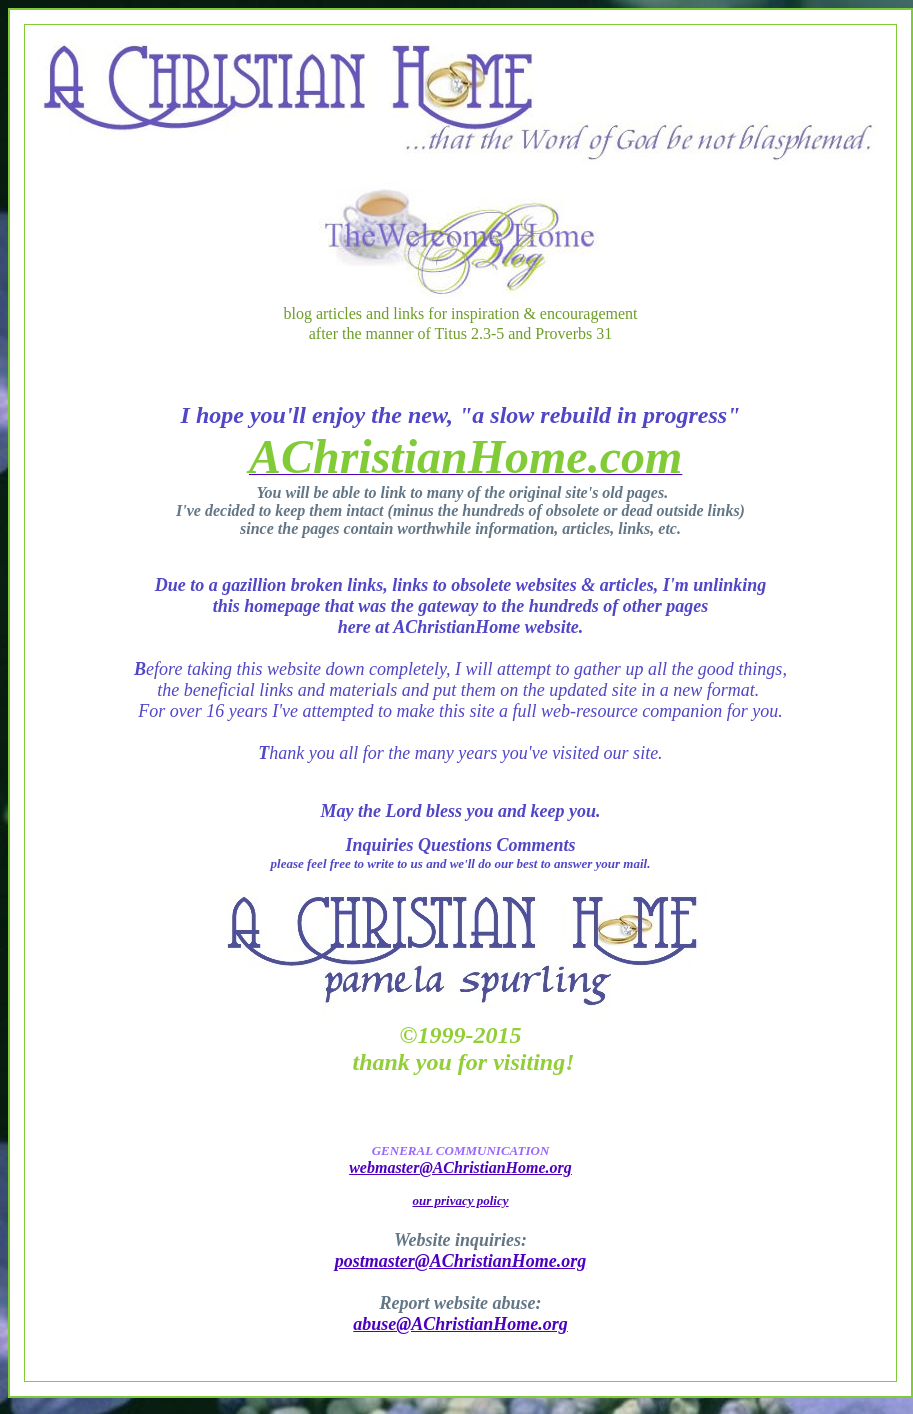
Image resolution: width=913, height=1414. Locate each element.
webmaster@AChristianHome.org (460, 1167)
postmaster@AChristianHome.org (461, 1261)
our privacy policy (460, 1200)
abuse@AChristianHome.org (460, 1324)
